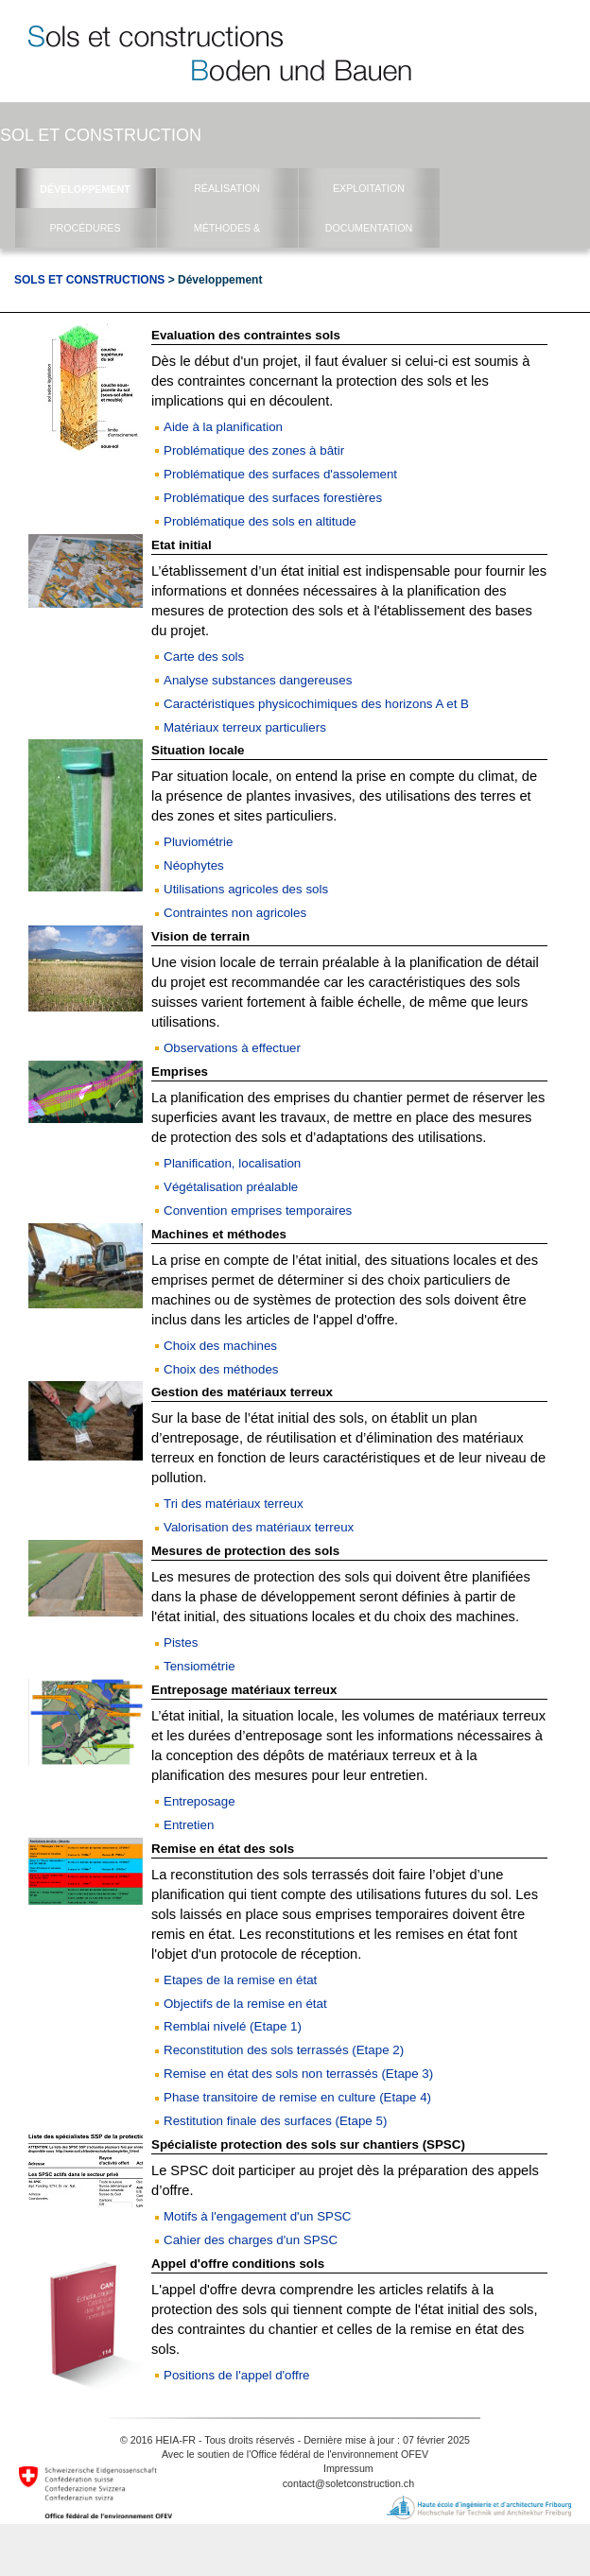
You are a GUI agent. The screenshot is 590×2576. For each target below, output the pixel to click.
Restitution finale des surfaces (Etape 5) (275, 2121)
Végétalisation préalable (231, 1187)
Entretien (189, 1825)
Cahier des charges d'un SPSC (251, 2240)
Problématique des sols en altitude (260, 521)
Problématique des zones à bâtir (254, 450)
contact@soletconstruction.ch (348, 2483)
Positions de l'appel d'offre (237, 2375)
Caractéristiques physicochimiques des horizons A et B (316, 704)
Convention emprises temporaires (258, 1210)
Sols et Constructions (89, 279)
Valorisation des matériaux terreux (259, 1527)
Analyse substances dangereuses (258, 680)
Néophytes (194, 865)
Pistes (181, 1642)
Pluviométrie (198, 842)
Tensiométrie (199, 1666)
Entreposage (199, 1801)
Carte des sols (204, 656)
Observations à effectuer (232, 1048)
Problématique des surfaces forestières (273, 498)
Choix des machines (220, 1346)
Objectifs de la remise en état (245, 2004)
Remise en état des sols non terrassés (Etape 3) (298, 2073)
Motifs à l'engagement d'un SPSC (257, 2216)
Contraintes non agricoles (235, 913)
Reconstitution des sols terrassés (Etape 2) (284, 2050)
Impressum (348, 2468)
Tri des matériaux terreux (234, 1503)
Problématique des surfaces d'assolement (280, 474)
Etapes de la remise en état (240, 1980)
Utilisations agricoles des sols (246, 889)
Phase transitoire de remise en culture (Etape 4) (297, 2097)
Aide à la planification (223, 427)
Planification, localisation (232, 1163)
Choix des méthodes (221, 1369)
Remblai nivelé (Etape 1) (233, 2026)
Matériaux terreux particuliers (245, 727)
